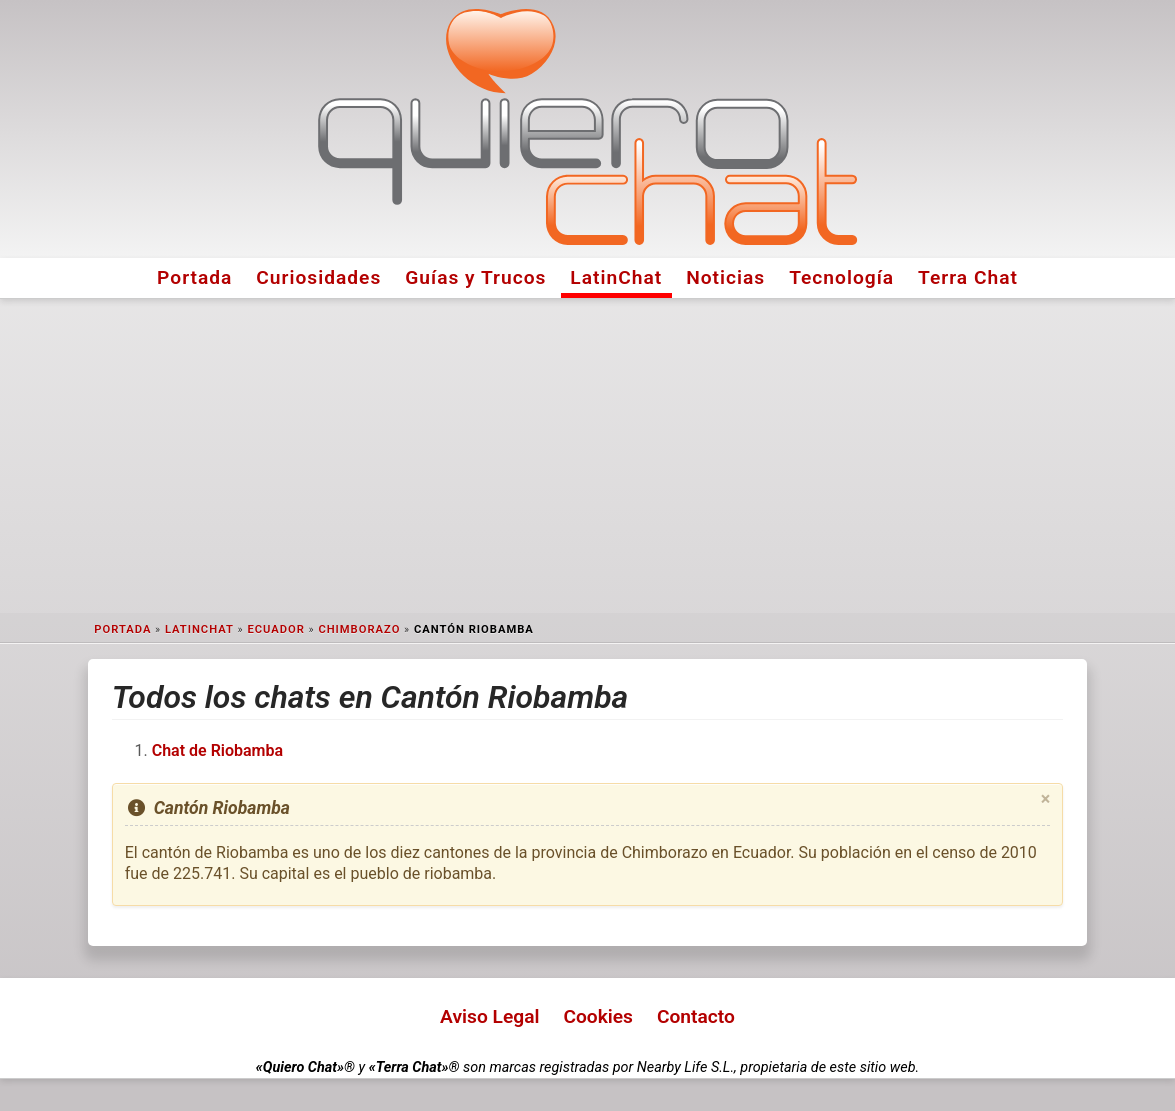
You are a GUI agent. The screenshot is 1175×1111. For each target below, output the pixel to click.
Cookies (598, 1016)
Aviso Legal (489, 1016)
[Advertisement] (588, 456)
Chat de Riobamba (217, 750)
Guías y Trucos (475, 277)
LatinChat (616, 277)
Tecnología (841, 277)
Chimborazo (359, 629)
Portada (194, 277)
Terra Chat (968, 277)
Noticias (725, 277)
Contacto (696, 1016)
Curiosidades (318, 277)
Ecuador (275, 629)
